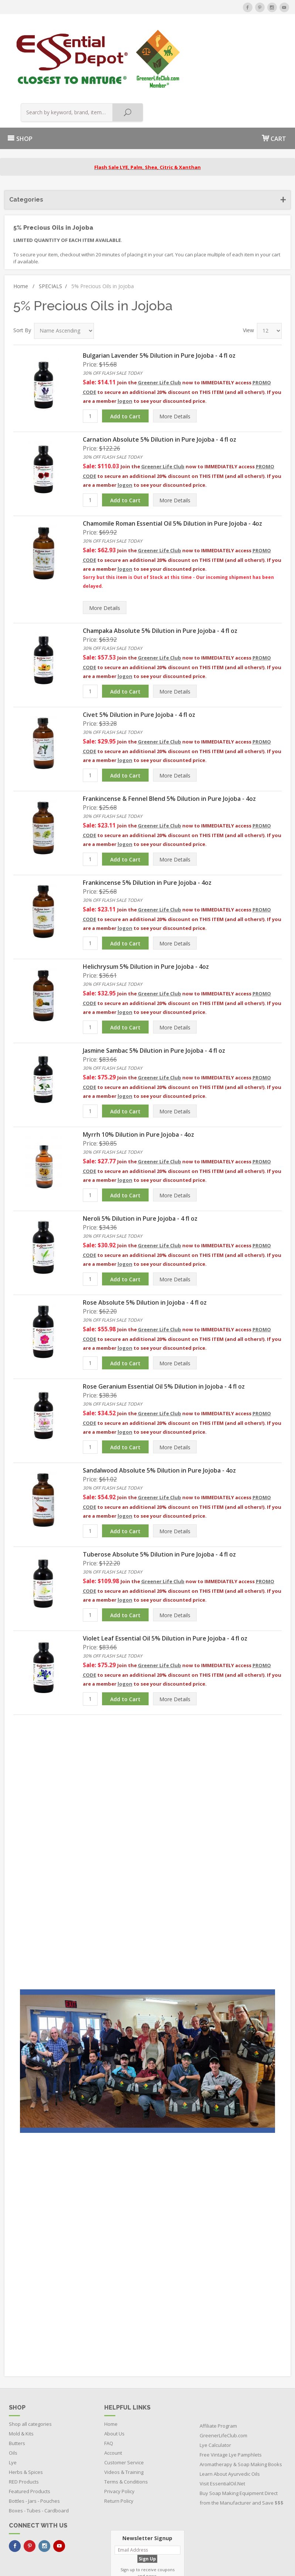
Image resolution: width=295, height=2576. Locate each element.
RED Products (24, 2421)
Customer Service (124, 2402)
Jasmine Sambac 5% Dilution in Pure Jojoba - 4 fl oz (154, 990)
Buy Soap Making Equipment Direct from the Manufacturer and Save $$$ (242, 2438)
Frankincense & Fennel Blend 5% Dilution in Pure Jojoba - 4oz (169, 738)
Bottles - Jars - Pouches (34, 2441)
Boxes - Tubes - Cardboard (39, 2450)
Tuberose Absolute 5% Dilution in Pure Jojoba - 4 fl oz (159, 1494)
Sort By (22, 269)
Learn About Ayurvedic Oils (230, 2414)
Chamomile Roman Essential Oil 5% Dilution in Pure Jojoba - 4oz (172, 463)
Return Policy (118, 2441)
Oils (13, 2393)
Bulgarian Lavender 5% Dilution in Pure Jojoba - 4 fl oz (159, 295)
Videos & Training (123, 2412)
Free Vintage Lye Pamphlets (231, 2394)
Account (113, 2393)
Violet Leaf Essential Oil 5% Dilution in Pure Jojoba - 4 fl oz (165, 1578)
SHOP (20, 79)
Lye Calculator (215, 2385)
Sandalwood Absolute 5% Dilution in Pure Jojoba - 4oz (159, 1410)
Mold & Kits (21, 2373)
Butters (17, 2383)
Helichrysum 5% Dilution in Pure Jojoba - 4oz (146, 906)
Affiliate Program (218, 2366)
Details (174, 356)
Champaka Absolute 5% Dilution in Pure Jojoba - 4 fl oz (160, 570)
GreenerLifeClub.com (223, 2375)
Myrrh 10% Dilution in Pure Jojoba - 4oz (138, 1074)
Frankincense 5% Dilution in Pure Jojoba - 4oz (147, 822)
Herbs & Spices (26, 2412)
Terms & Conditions (126, 2421)
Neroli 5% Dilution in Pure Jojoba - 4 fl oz (140, 1158)
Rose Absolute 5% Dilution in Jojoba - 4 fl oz (145, 1242)
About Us (114, 2373)
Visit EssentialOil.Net (222, 2423)
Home (23, 225)
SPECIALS (53, 225)
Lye (13, 2402)
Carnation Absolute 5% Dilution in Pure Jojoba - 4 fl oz (159, 379)
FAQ (108, 2383)
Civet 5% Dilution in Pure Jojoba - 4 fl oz (139, 654)
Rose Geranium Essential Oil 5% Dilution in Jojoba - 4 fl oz (164, 1326)
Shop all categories (30, 2364)
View (248, 269)
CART (274, 78)
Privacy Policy (119, 2431)
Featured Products (29, 2431)
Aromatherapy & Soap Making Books (241, 2404)
